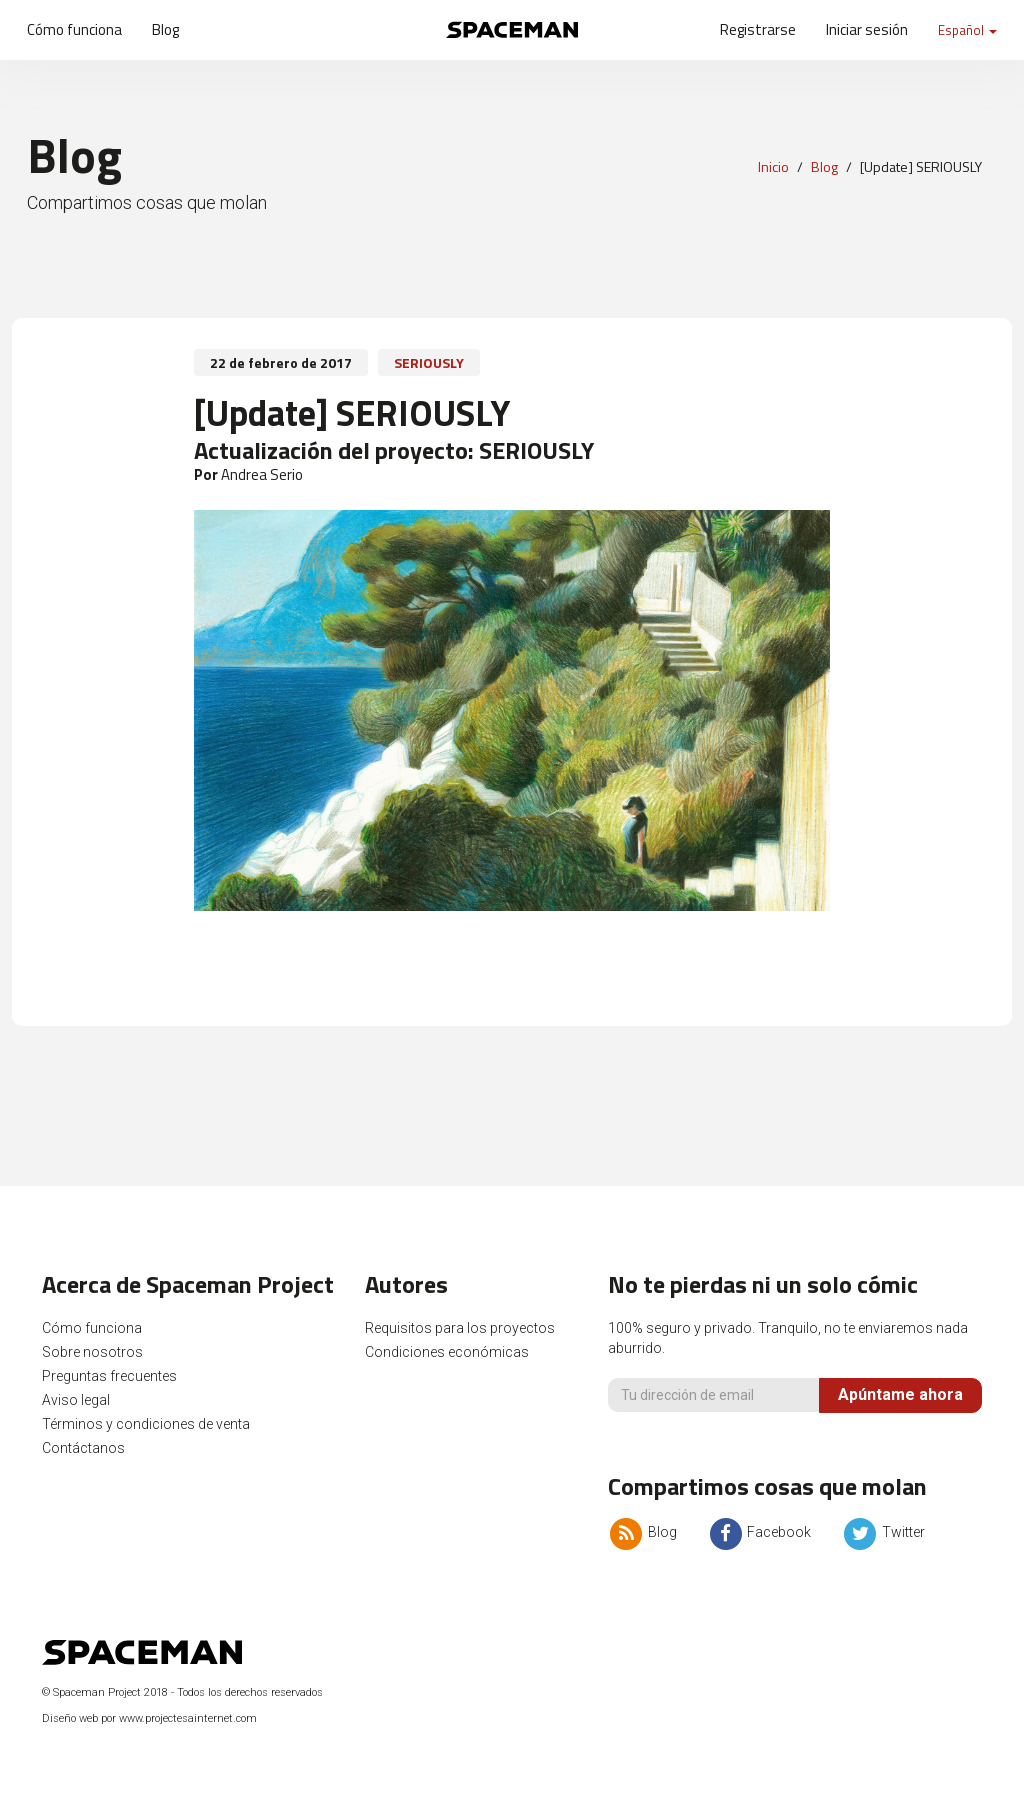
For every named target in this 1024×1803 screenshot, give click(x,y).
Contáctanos (83, 1448)
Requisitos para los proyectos (460, 1328)
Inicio (773, 166)
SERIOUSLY (429, 362)
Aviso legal (76, 1400)
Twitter (882, 1532)
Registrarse (758, 29)
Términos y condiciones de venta (146, 1424)
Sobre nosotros (92, 1352)
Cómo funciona (74, 29)
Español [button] (967, 30)
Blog (165, 29)
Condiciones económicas (447, 1352)
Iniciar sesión (867, 29)
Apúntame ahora (900, 1394)
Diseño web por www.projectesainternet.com (149, 1718)
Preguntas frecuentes (109, 1376)
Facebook (759, 1532)
